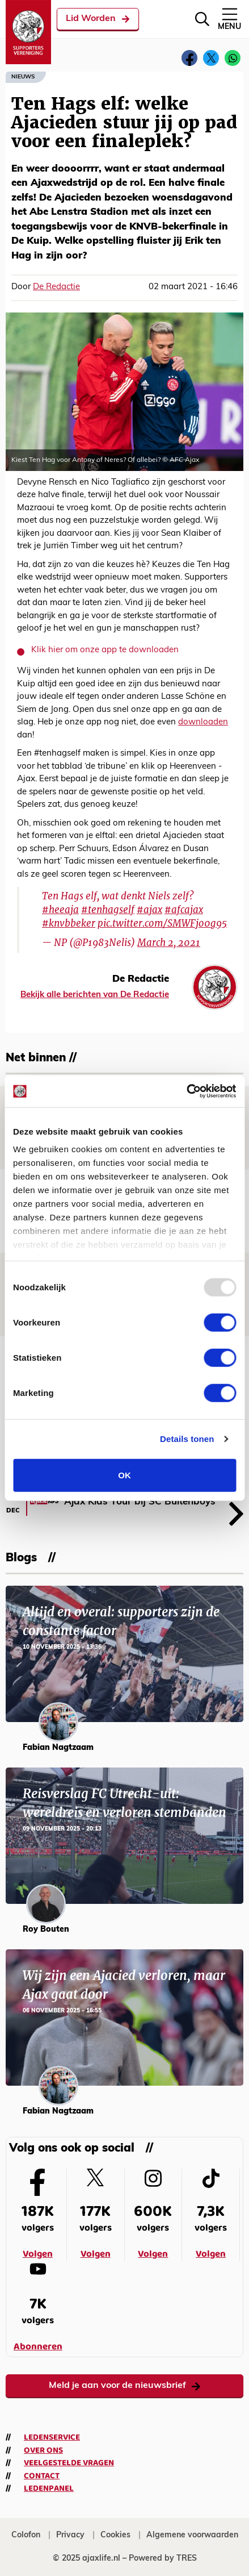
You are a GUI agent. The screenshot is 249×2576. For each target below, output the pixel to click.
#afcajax (183, 909)
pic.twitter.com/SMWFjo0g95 (162, 923)
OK (124, 1474)
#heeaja (60, 909)
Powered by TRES (163, 2558)
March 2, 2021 (168, 942)
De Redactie (56, 287)
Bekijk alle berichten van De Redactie (94, 995)
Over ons (43, 2450)
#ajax (149, 909)
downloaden (203, 722)
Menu (229, 18)
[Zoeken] (202, 19)
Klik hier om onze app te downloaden (105, 650)
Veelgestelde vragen (69, 2463)
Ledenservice (52, 2437)
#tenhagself (107, 909)
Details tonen (187, 1439)
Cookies (115, 2535)
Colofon (25, 2535)
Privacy (70, 2535)
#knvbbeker (68, 923)
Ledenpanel (49, 2488)
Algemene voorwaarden (192, 2535)
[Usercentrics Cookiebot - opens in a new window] (186, 1091)
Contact (42, 2476)
